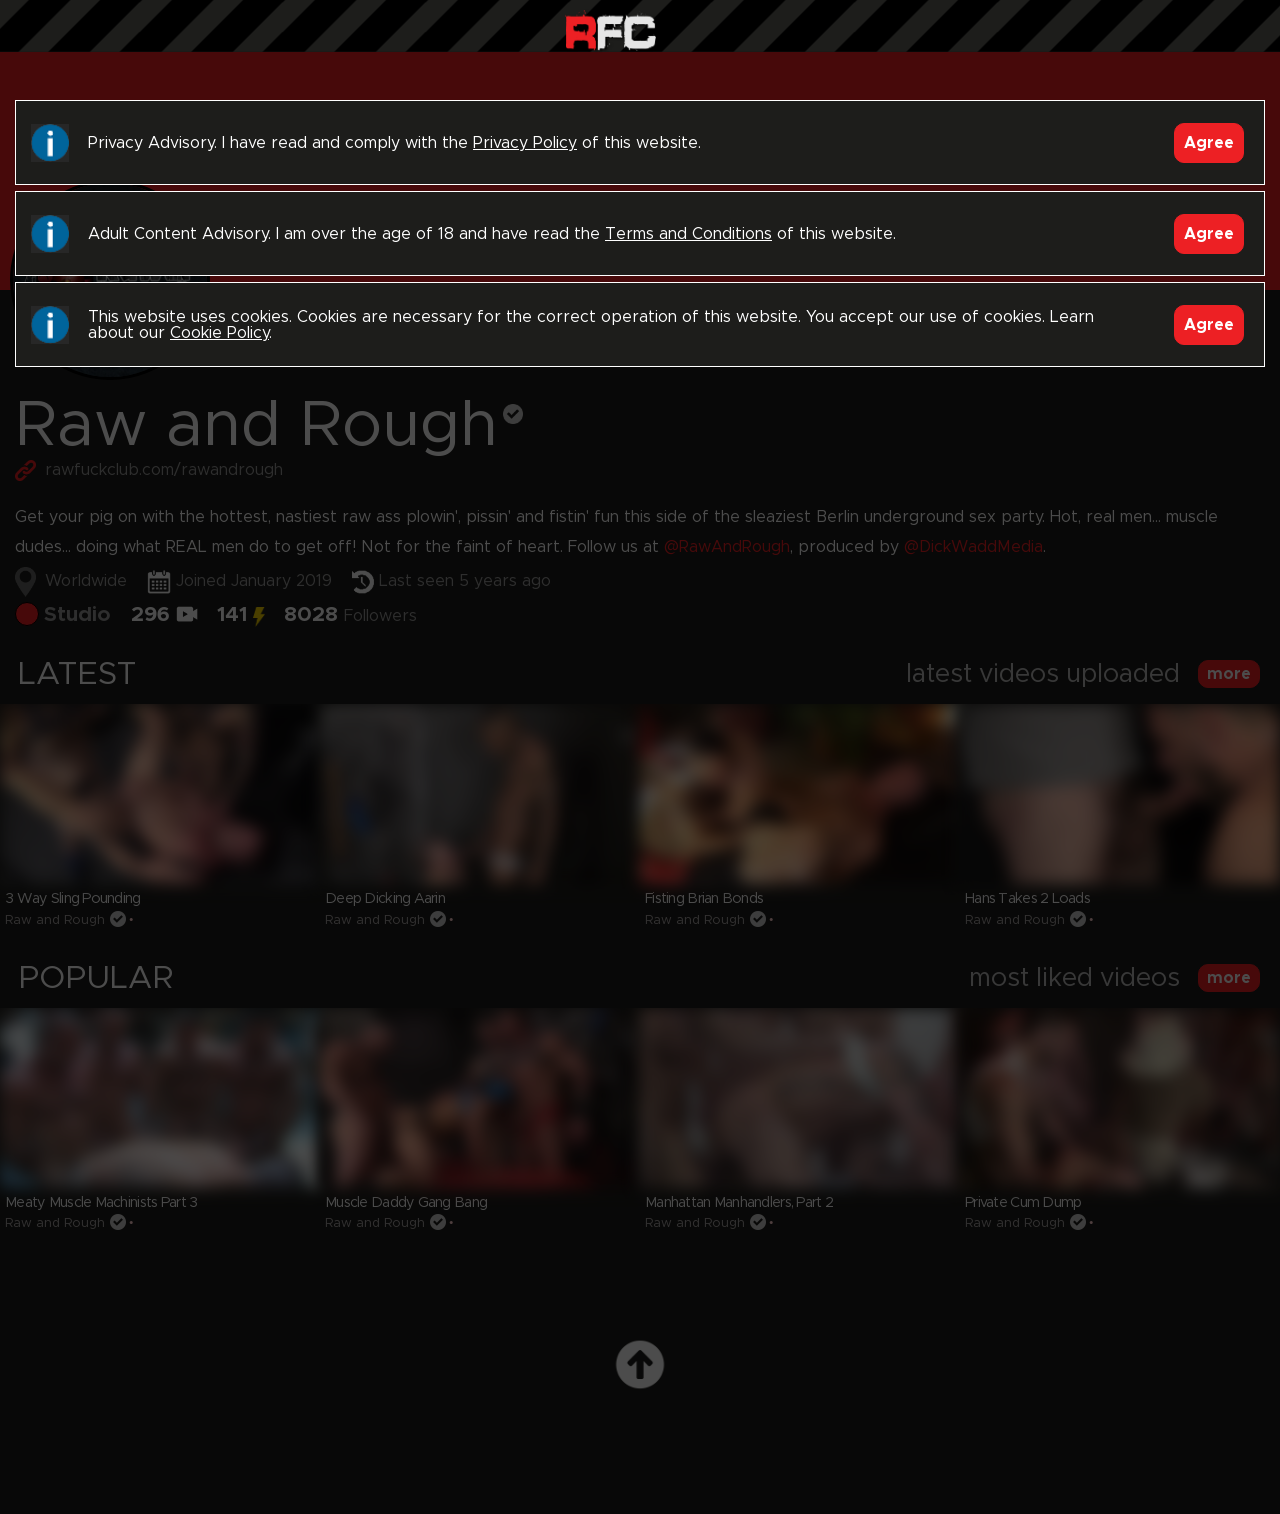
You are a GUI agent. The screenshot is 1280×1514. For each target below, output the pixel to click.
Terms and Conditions (688, 234)
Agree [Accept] (1209, 143)
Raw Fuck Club (610, 30)
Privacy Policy (525, 143)
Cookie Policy (219, 333)
